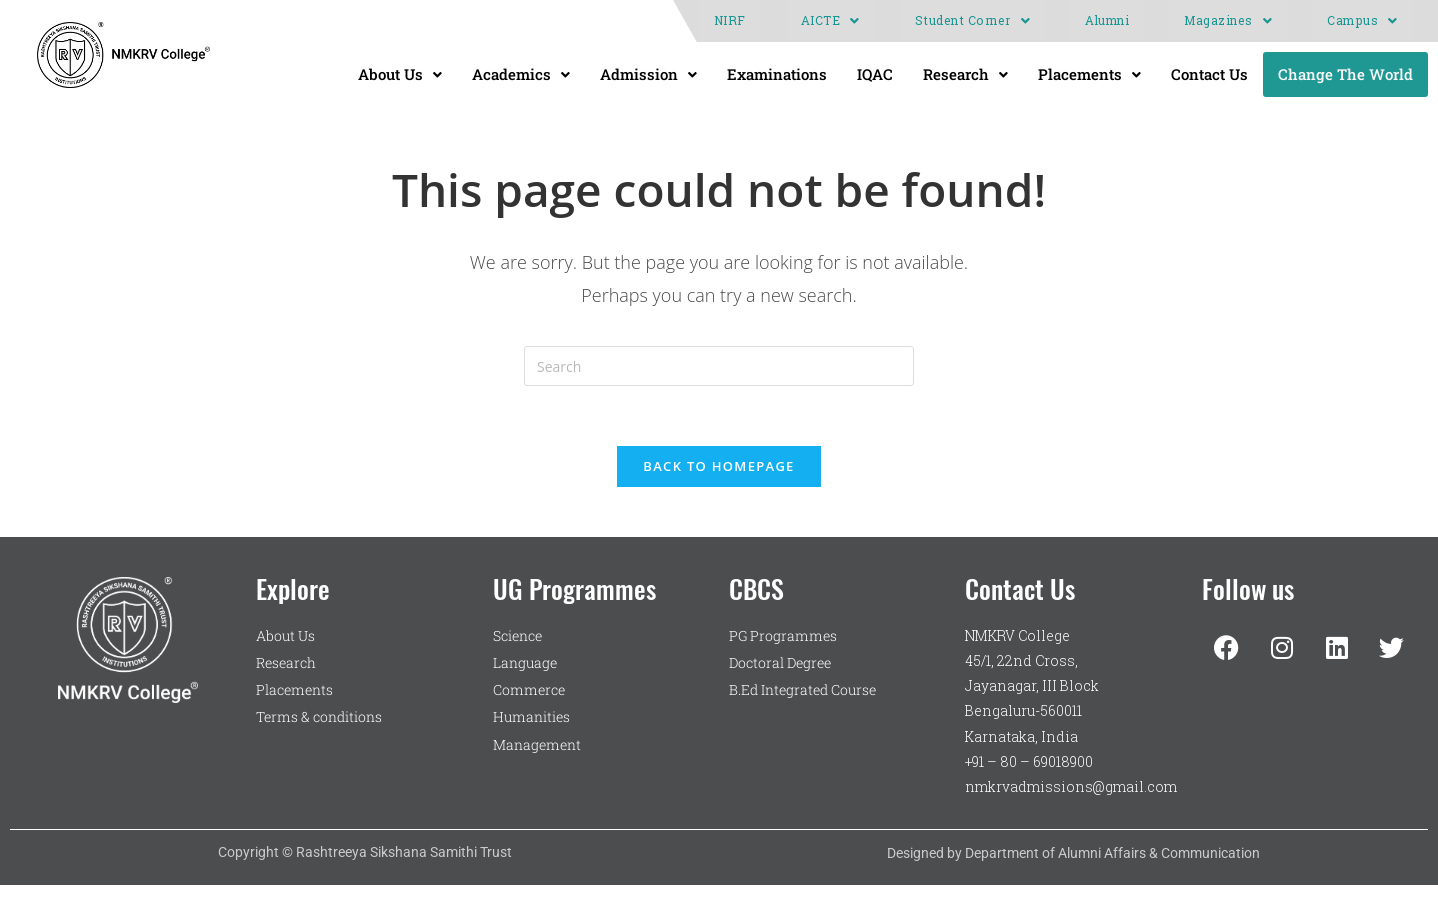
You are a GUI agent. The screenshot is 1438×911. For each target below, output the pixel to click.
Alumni (1107, 20)
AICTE (830, 20)
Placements (1089, 74)
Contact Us (1209, 74)
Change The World (1345, 74)
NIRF (730, 20)
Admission (648, 74)
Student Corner (973, 20)
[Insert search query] (719, 366)
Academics (521, 74)
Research (965, 74)
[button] (830, 21)
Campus (1362, 20)
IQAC (875, 74)
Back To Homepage (718, 466)
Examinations (777, 74)
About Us (400, 74)
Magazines (1228, 20)
